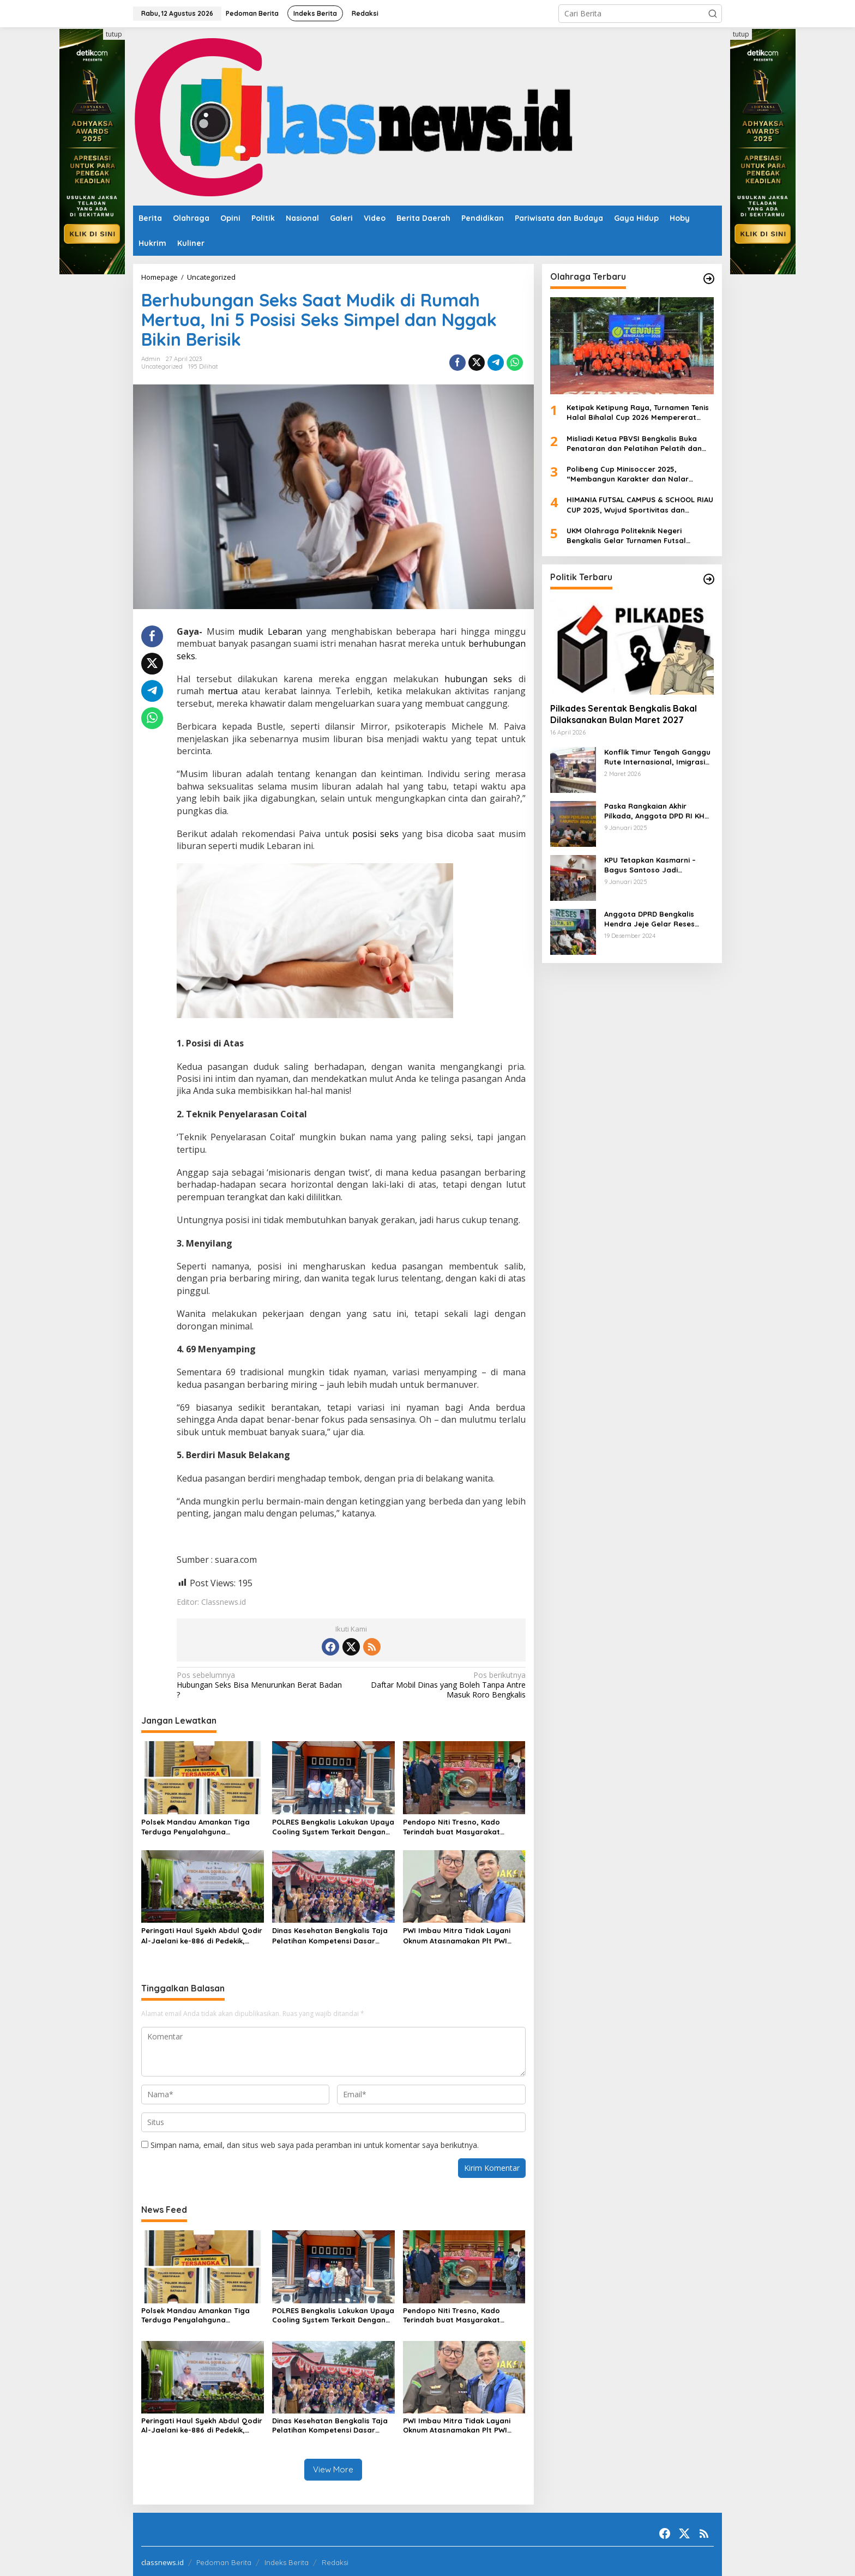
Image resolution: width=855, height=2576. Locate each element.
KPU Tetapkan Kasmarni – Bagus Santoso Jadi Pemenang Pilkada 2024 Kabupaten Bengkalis (650, 865)
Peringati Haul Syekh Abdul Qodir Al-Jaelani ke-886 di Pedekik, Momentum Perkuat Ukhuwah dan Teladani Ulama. (202, 1935)
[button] (712, 13)
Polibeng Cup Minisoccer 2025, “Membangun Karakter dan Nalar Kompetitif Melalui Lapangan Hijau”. (632, 474)
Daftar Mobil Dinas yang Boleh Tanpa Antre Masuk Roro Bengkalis (441, 1685)
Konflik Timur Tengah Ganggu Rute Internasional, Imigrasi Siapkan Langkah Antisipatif (657, 757)
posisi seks (375, 834)
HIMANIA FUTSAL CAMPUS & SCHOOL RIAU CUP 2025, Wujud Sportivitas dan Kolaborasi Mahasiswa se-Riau (640, 504)
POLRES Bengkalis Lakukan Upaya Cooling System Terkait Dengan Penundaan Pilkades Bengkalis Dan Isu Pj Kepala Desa (333, 1827)
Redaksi (335, 2560)
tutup (114, 34)
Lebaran (285, 631)
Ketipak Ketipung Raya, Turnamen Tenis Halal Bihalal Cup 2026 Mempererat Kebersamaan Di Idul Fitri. (638, 412)
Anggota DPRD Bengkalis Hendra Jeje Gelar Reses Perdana (649, 919)
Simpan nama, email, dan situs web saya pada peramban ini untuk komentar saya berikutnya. (314, 2145)
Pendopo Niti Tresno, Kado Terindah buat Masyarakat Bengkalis (451, 1827)
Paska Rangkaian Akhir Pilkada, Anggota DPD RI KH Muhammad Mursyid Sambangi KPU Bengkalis (654, 811)
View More (333, 2469)
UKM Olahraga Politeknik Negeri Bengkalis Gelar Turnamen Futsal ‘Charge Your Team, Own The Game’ (631, 535)
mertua (223, 691)
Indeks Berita (286, 2560)
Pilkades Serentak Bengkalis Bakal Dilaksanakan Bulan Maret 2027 (623, 714)
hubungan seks (478, 679)
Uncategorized (162, 366)
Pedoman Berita (223, 2560)
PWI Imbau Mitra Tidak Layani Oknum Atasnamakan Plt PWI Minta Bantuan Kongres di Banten (456, 1935)
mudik (250, 631)
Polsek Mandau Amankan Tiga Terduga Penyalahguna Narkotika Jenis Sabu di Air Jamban (195, 1827)
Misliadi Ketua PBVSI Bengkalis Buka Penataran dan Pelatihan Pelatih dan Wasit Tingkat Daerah (634, 443)
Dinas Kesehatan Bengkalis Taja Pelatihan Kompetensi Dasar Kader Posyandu (330, 1935)
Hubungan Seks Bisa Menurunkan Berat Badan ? (260, 1685)
